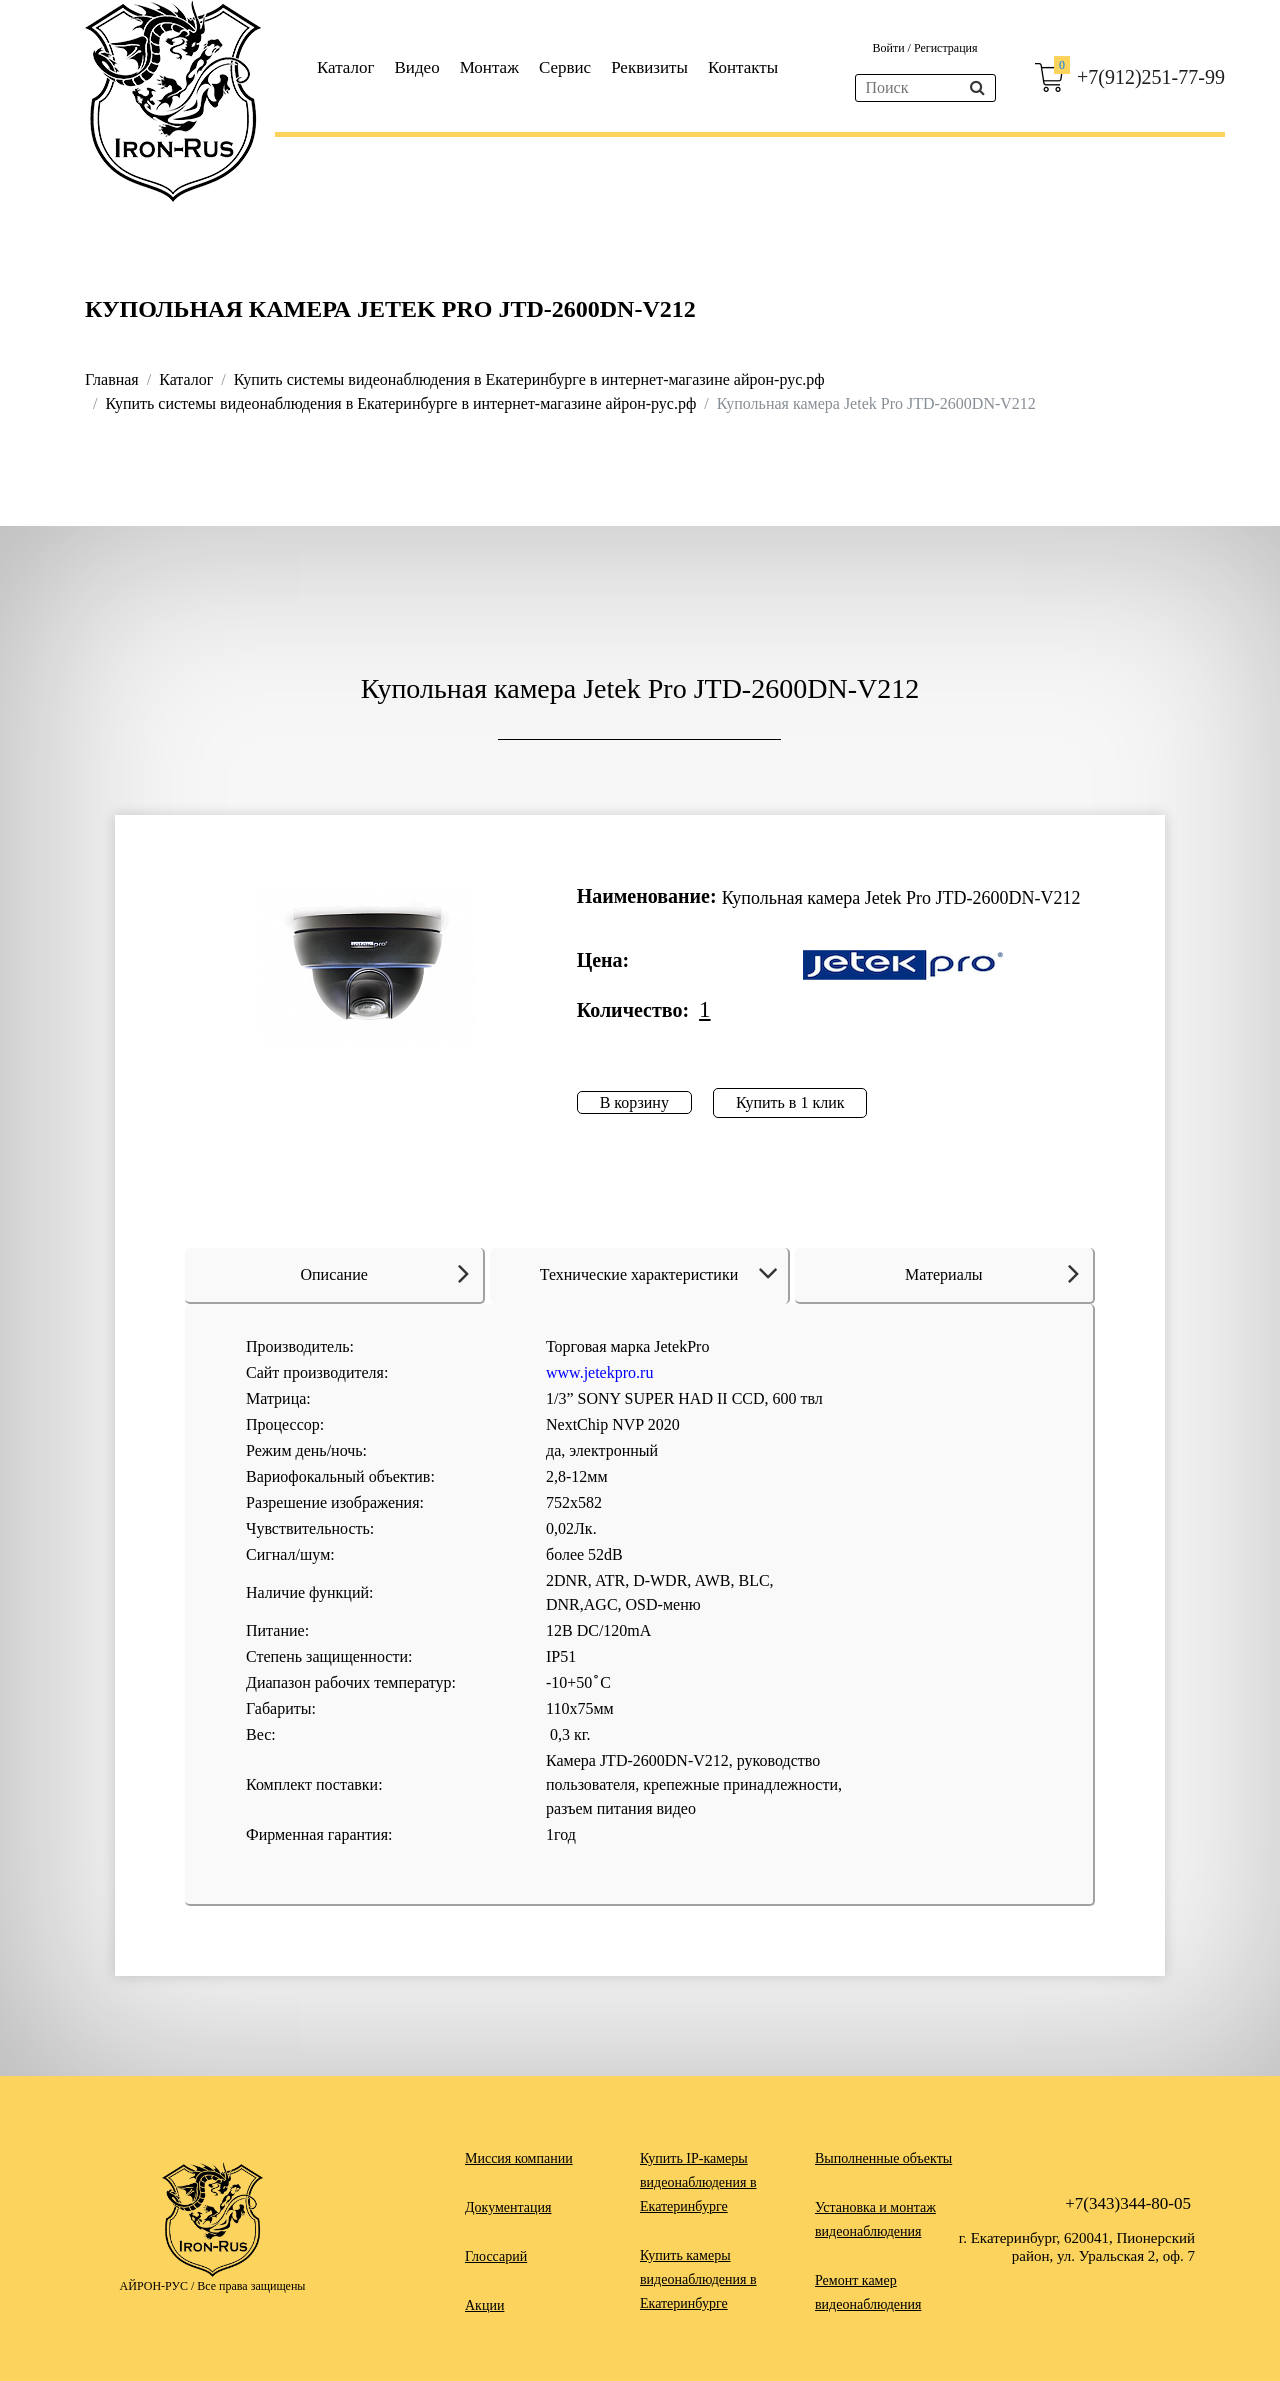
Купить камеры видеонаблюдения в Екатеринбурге (698, 2279)
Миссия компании (519, 2158)
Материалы (992, 1273)
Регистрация (946, 48)
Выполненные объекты (883, 2158)
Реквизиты (649, 67)
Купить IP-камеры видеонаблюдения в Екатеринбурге (698, 2182)
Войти (889, 48)
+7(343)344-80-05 (1128, 2203)
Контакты (743, 67)
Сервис (565, 67)
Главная (112, 379)
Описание (384, 1273)
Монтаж (489, 67)
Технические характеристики (662, 1274)
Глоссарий (496, 2256)
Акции (484, 2305)
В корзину (634, 1102)
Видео (417, 67)
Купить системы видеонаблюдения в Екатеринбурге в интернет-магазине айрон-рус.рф (529, 379)
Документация (508, 2207)
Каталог (346, 67)
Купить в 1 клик (790, 1102)
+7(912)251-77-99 (1151, 77)
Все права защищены (251, 2286)
